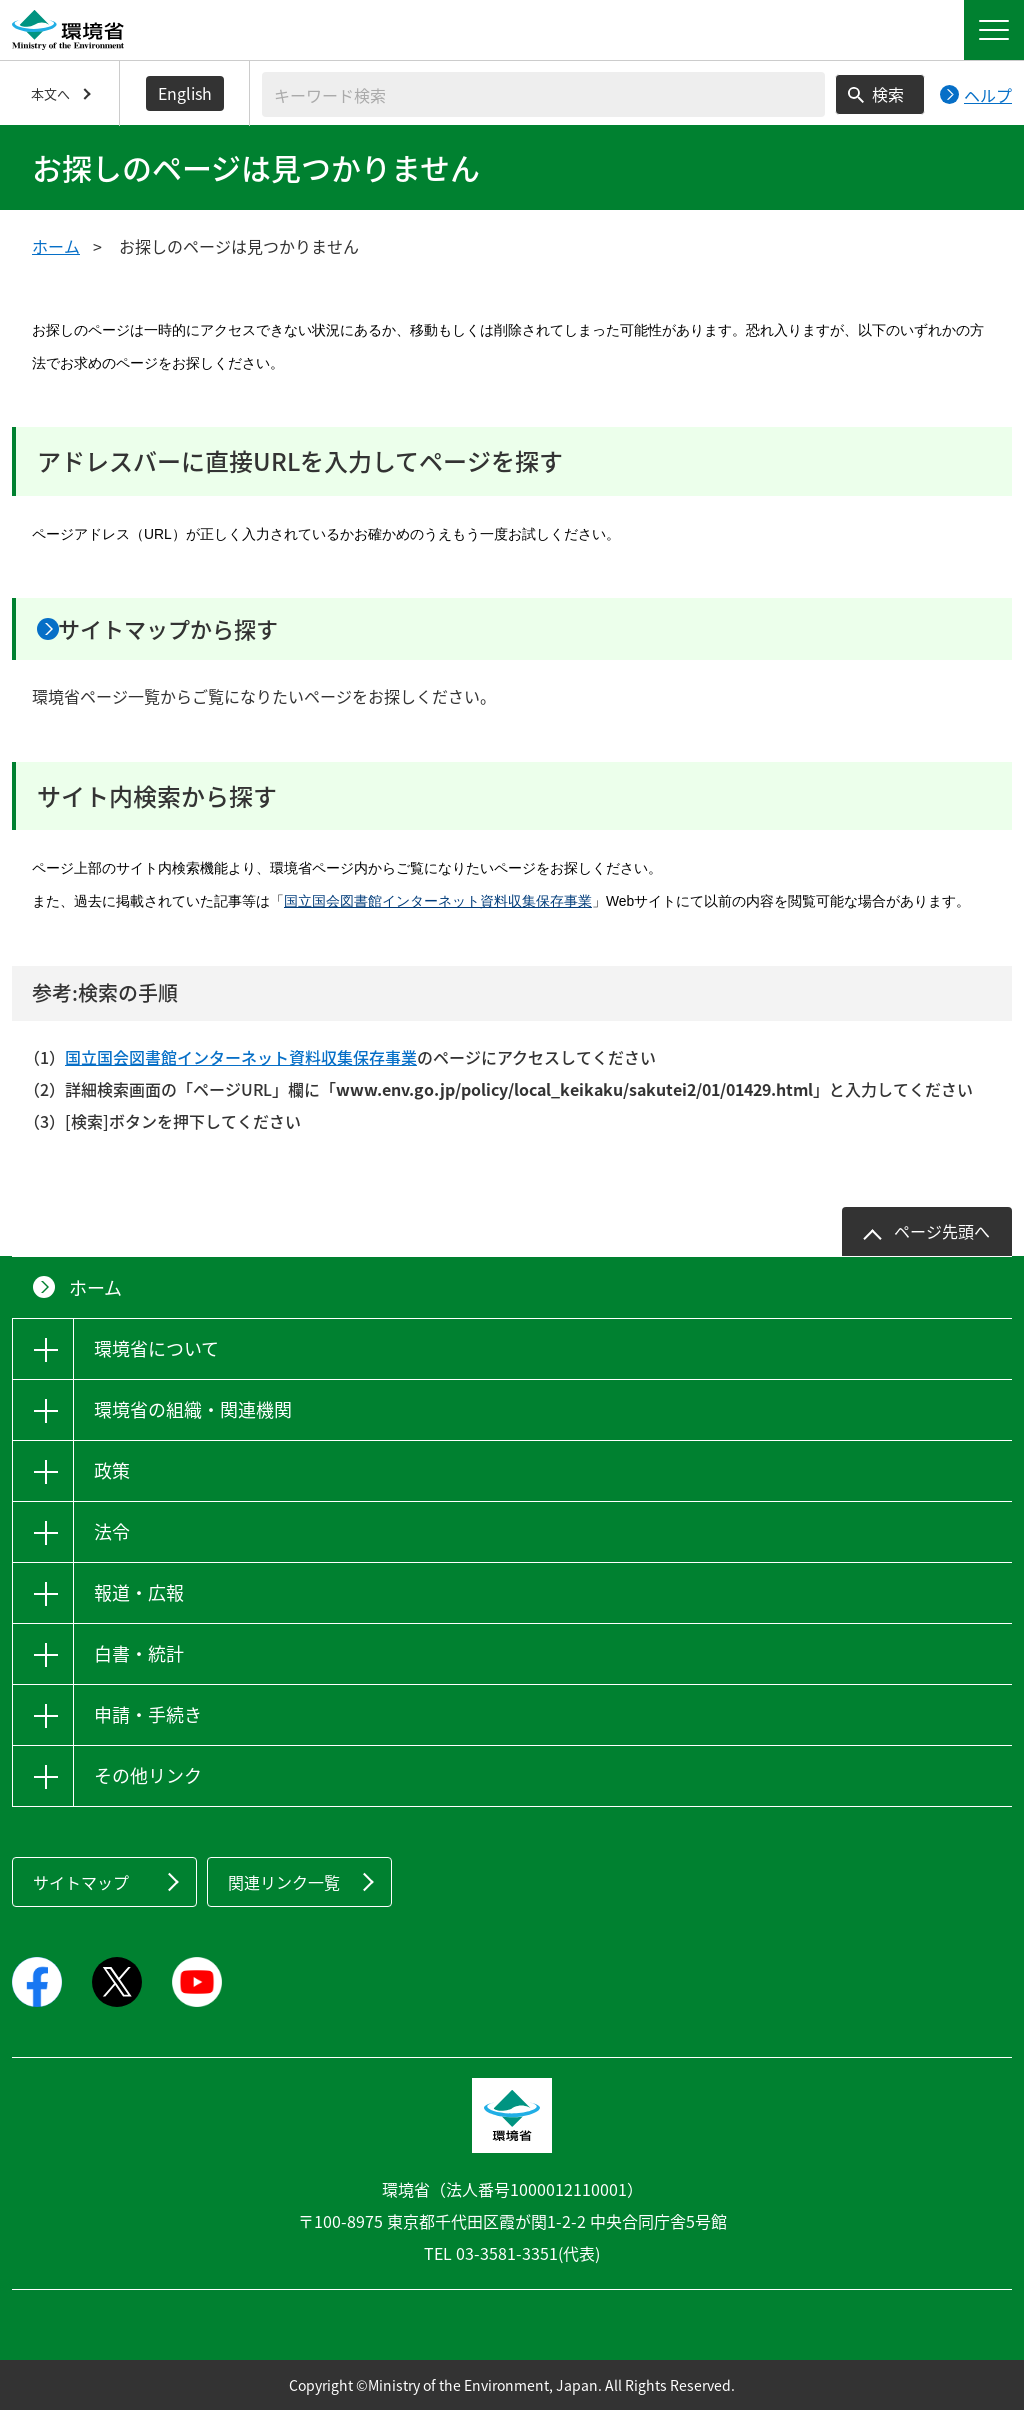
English (185, 93)
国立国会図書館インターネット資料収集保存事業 (438, 908)
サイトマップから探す (198, 632)
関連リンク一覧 (284, 1888)
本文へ (50, 93)
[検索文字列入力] (543, 94)
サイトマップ (81, 1888)
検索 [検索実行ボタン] (888, 94)
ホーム (56, 246)
